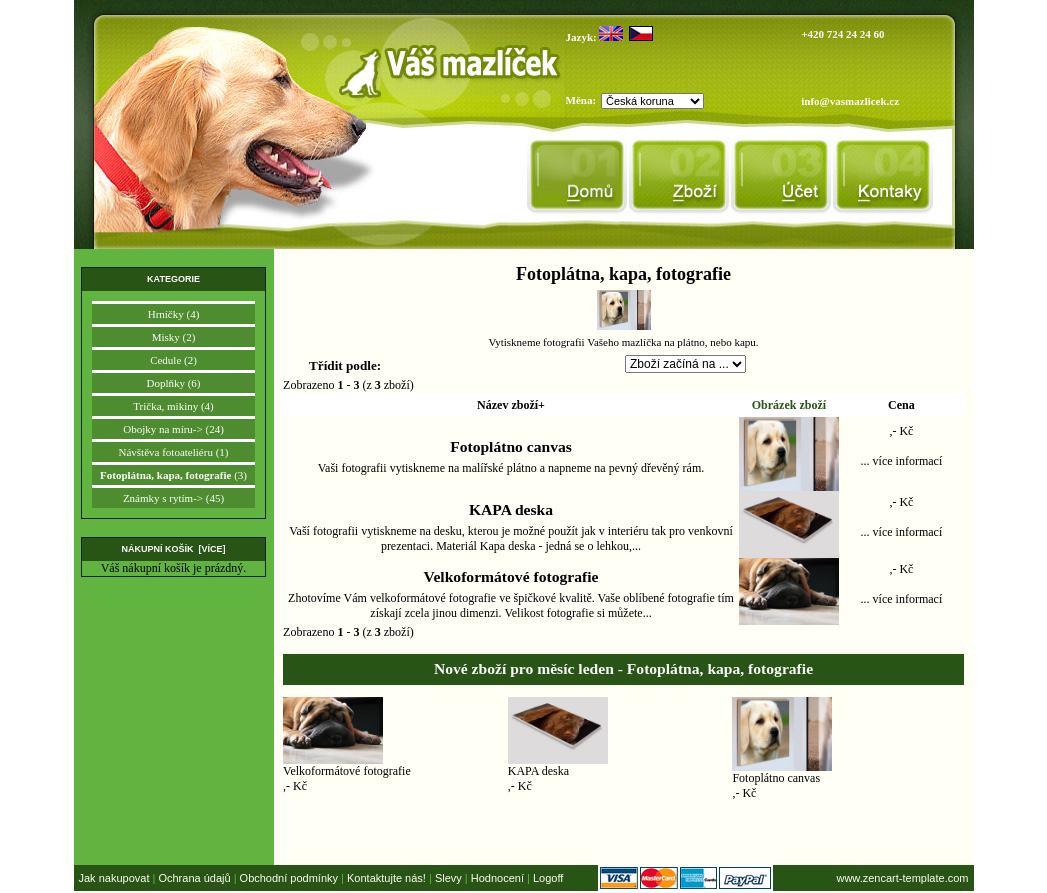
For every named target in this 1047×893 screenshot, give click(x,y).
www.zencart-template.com (902, 878)
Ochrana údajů (194, 878)
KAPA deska (511, 509)
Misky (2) (174, 337)
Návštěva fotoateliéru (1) (174, 452)
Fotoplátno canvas (511, 446)
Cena (901, 405)
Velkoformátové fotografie (511, 576)
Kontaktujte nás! (386, 878)
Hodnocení (497, 878)
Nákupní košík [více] (173, 549)
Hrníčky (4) (174, 314)
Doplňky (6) (173, 383)
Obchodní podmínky (289, 878)
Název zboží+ (511, 405)
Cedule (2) (173, 360)
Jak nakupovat (114, 878)
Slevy (448, 878)
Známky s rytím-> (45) (173, 498)
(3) (173, 475)
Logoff (548, 878)
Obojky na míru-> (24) (173, 429)
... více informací (902, 461)
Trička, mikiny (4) (173, 406)
